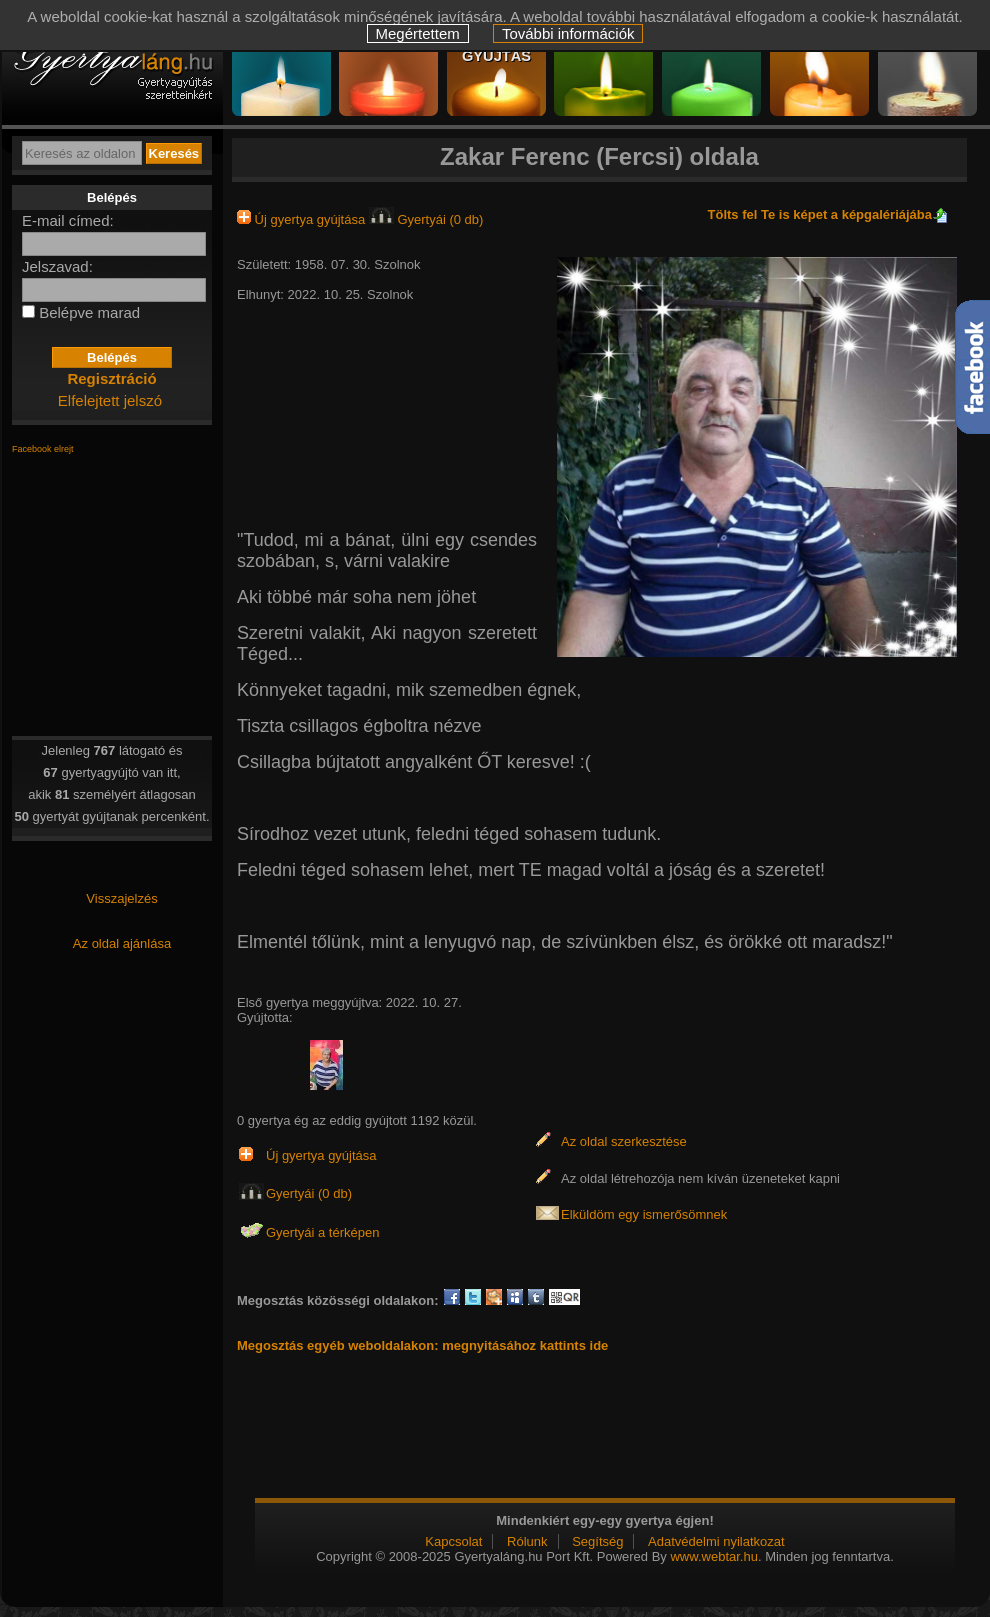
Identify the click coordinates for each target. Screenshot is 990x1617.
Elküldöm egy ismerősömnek (644, 1214)
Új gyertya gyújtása (303, 219)
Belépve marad (89, 312)
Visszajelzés (121, 898)
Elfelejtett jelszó (110, 400)
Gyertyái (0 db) (426, 219)
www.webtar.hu (713, 1556)
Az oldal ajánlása (122, 943)
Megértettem (418, 33)
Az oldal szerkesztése (624, 1141)
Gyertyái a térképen (322, 1232)
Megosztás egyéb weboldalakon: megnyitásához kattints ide (422, 1345)
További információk (568, 33)
